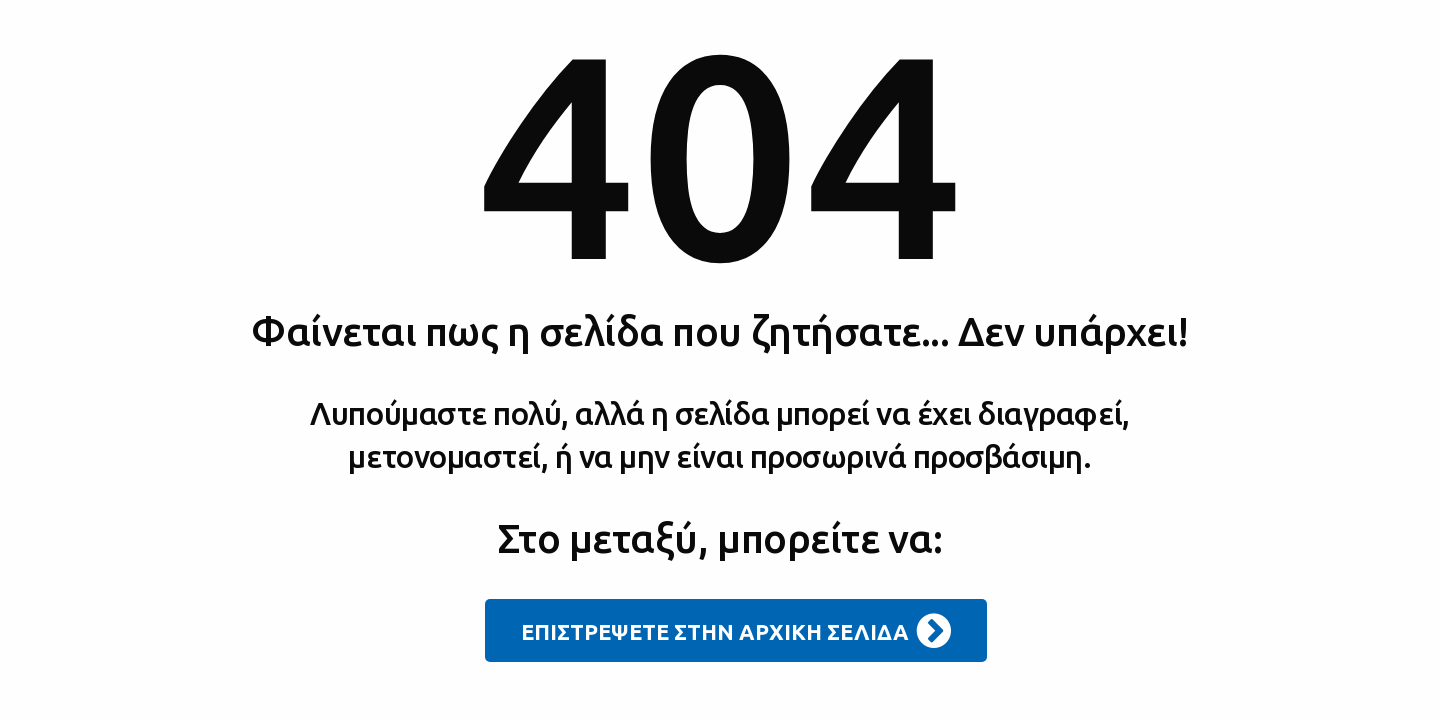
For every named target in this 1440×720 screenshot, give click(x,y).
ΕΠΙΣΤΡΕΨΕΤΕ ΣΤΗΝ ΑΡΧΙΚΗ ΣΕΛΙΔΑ (736, 631)
